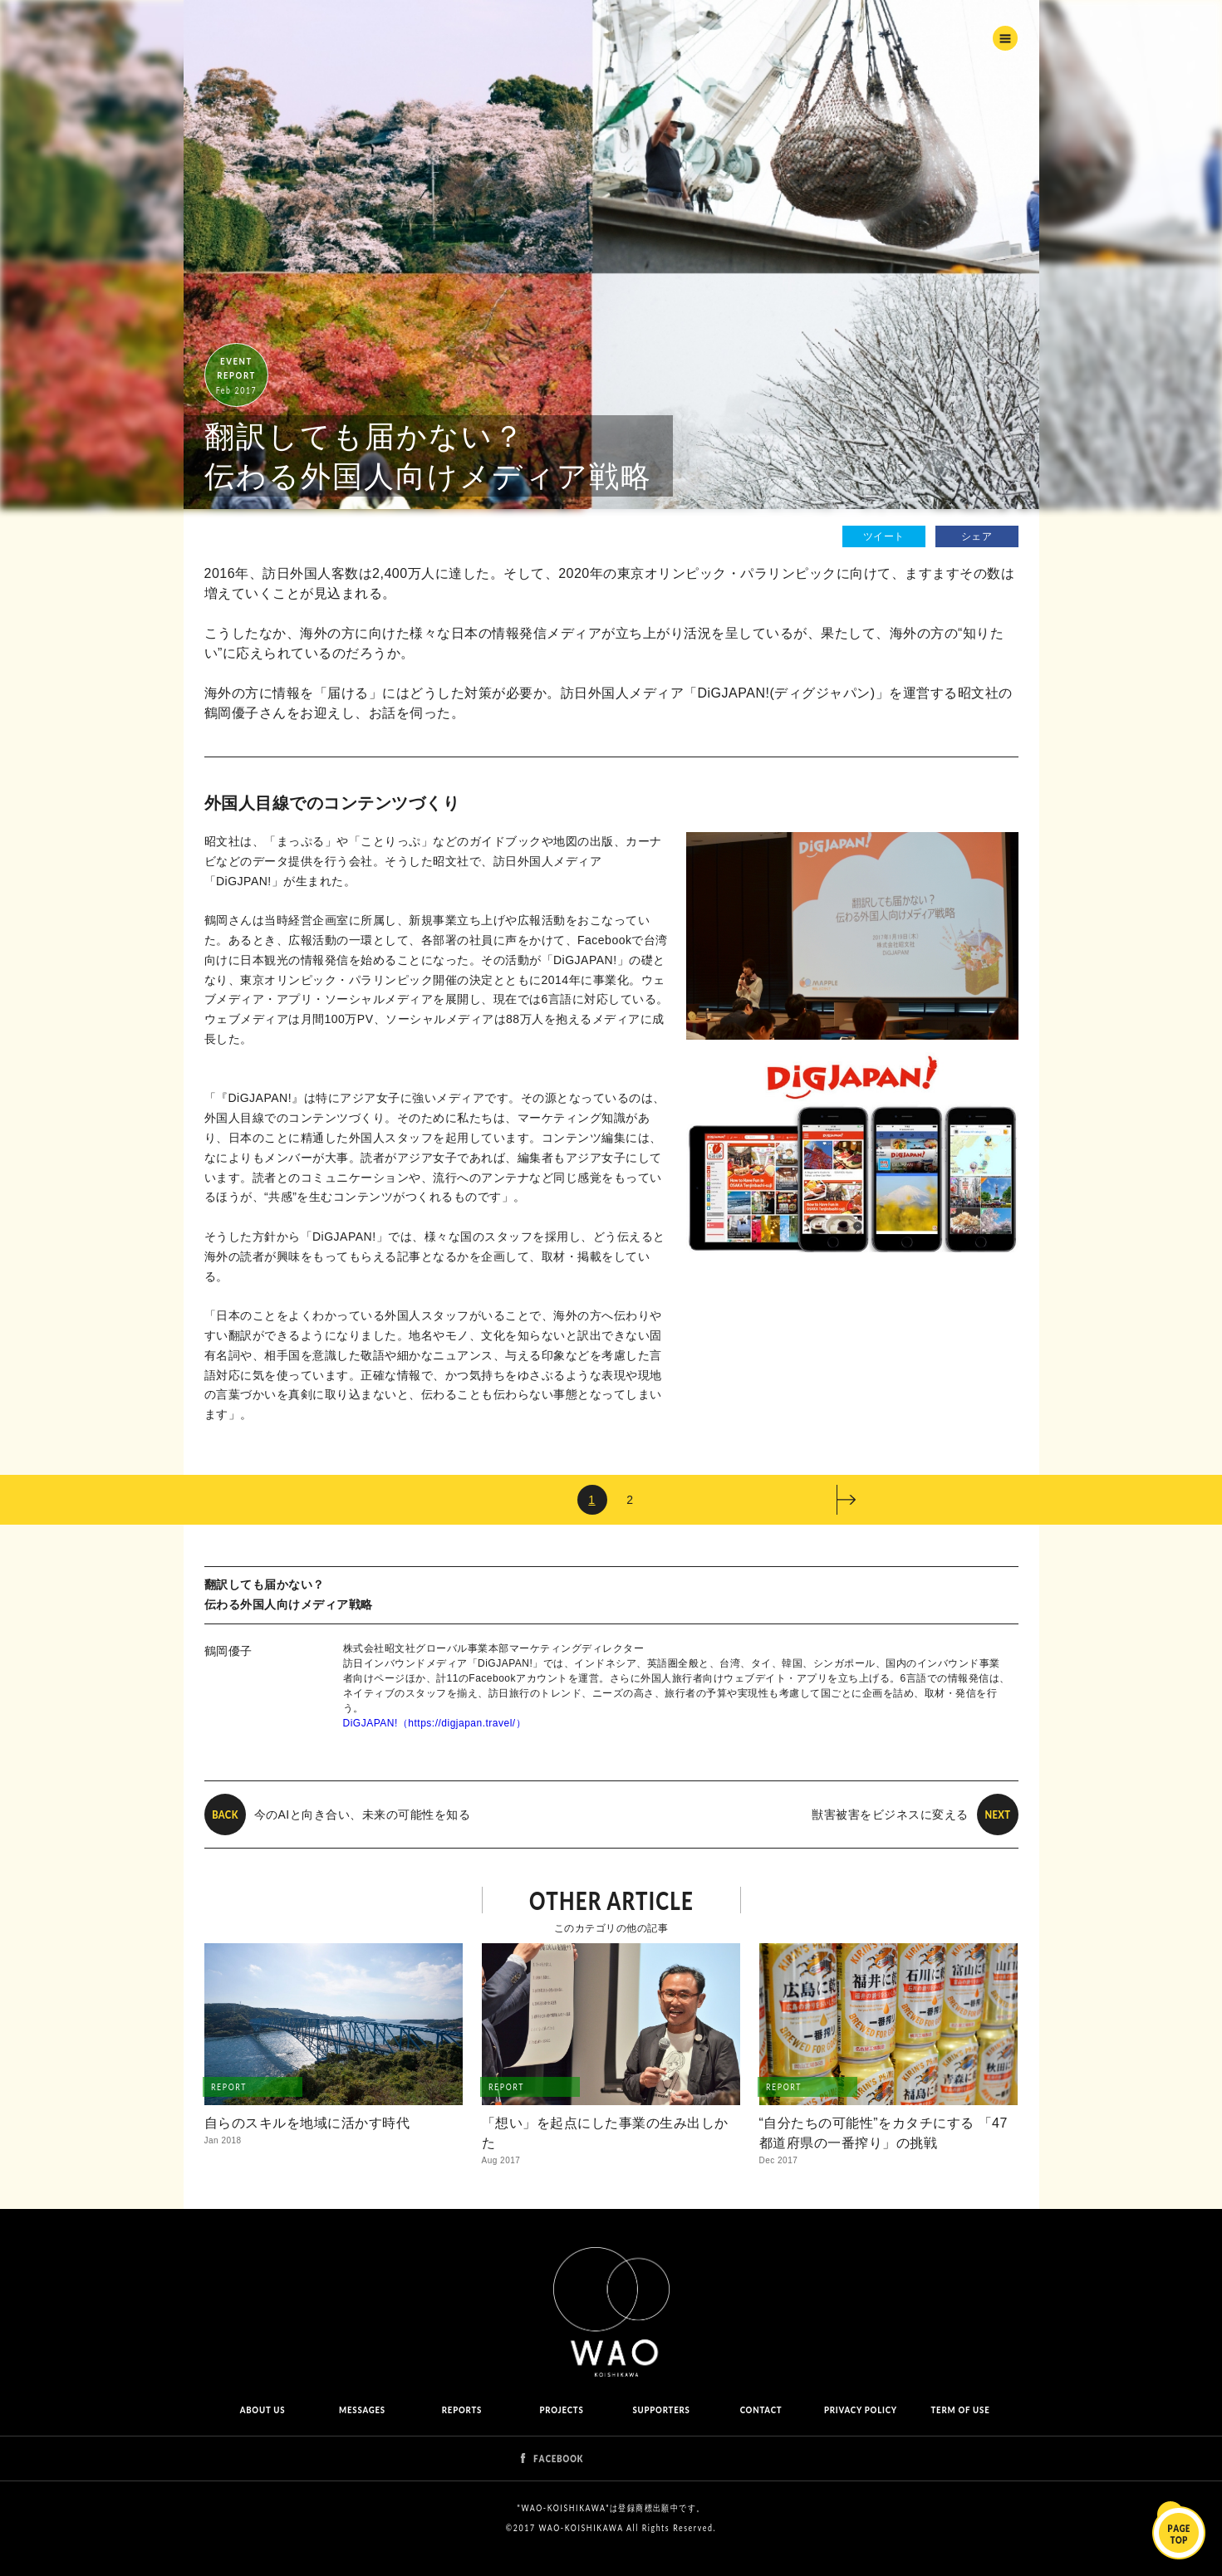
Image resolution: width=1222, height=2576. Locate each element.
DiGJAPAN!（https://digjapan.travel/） (435, 1723)
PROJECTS (561, 2409)
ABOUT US (262, 2409)
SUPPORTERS (661, 2409)
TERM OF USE (959, 2409)
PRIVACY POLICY (860, 2409)
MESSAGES (362, 2409)
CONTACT (760, 2409)
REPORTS (461, 2409)
